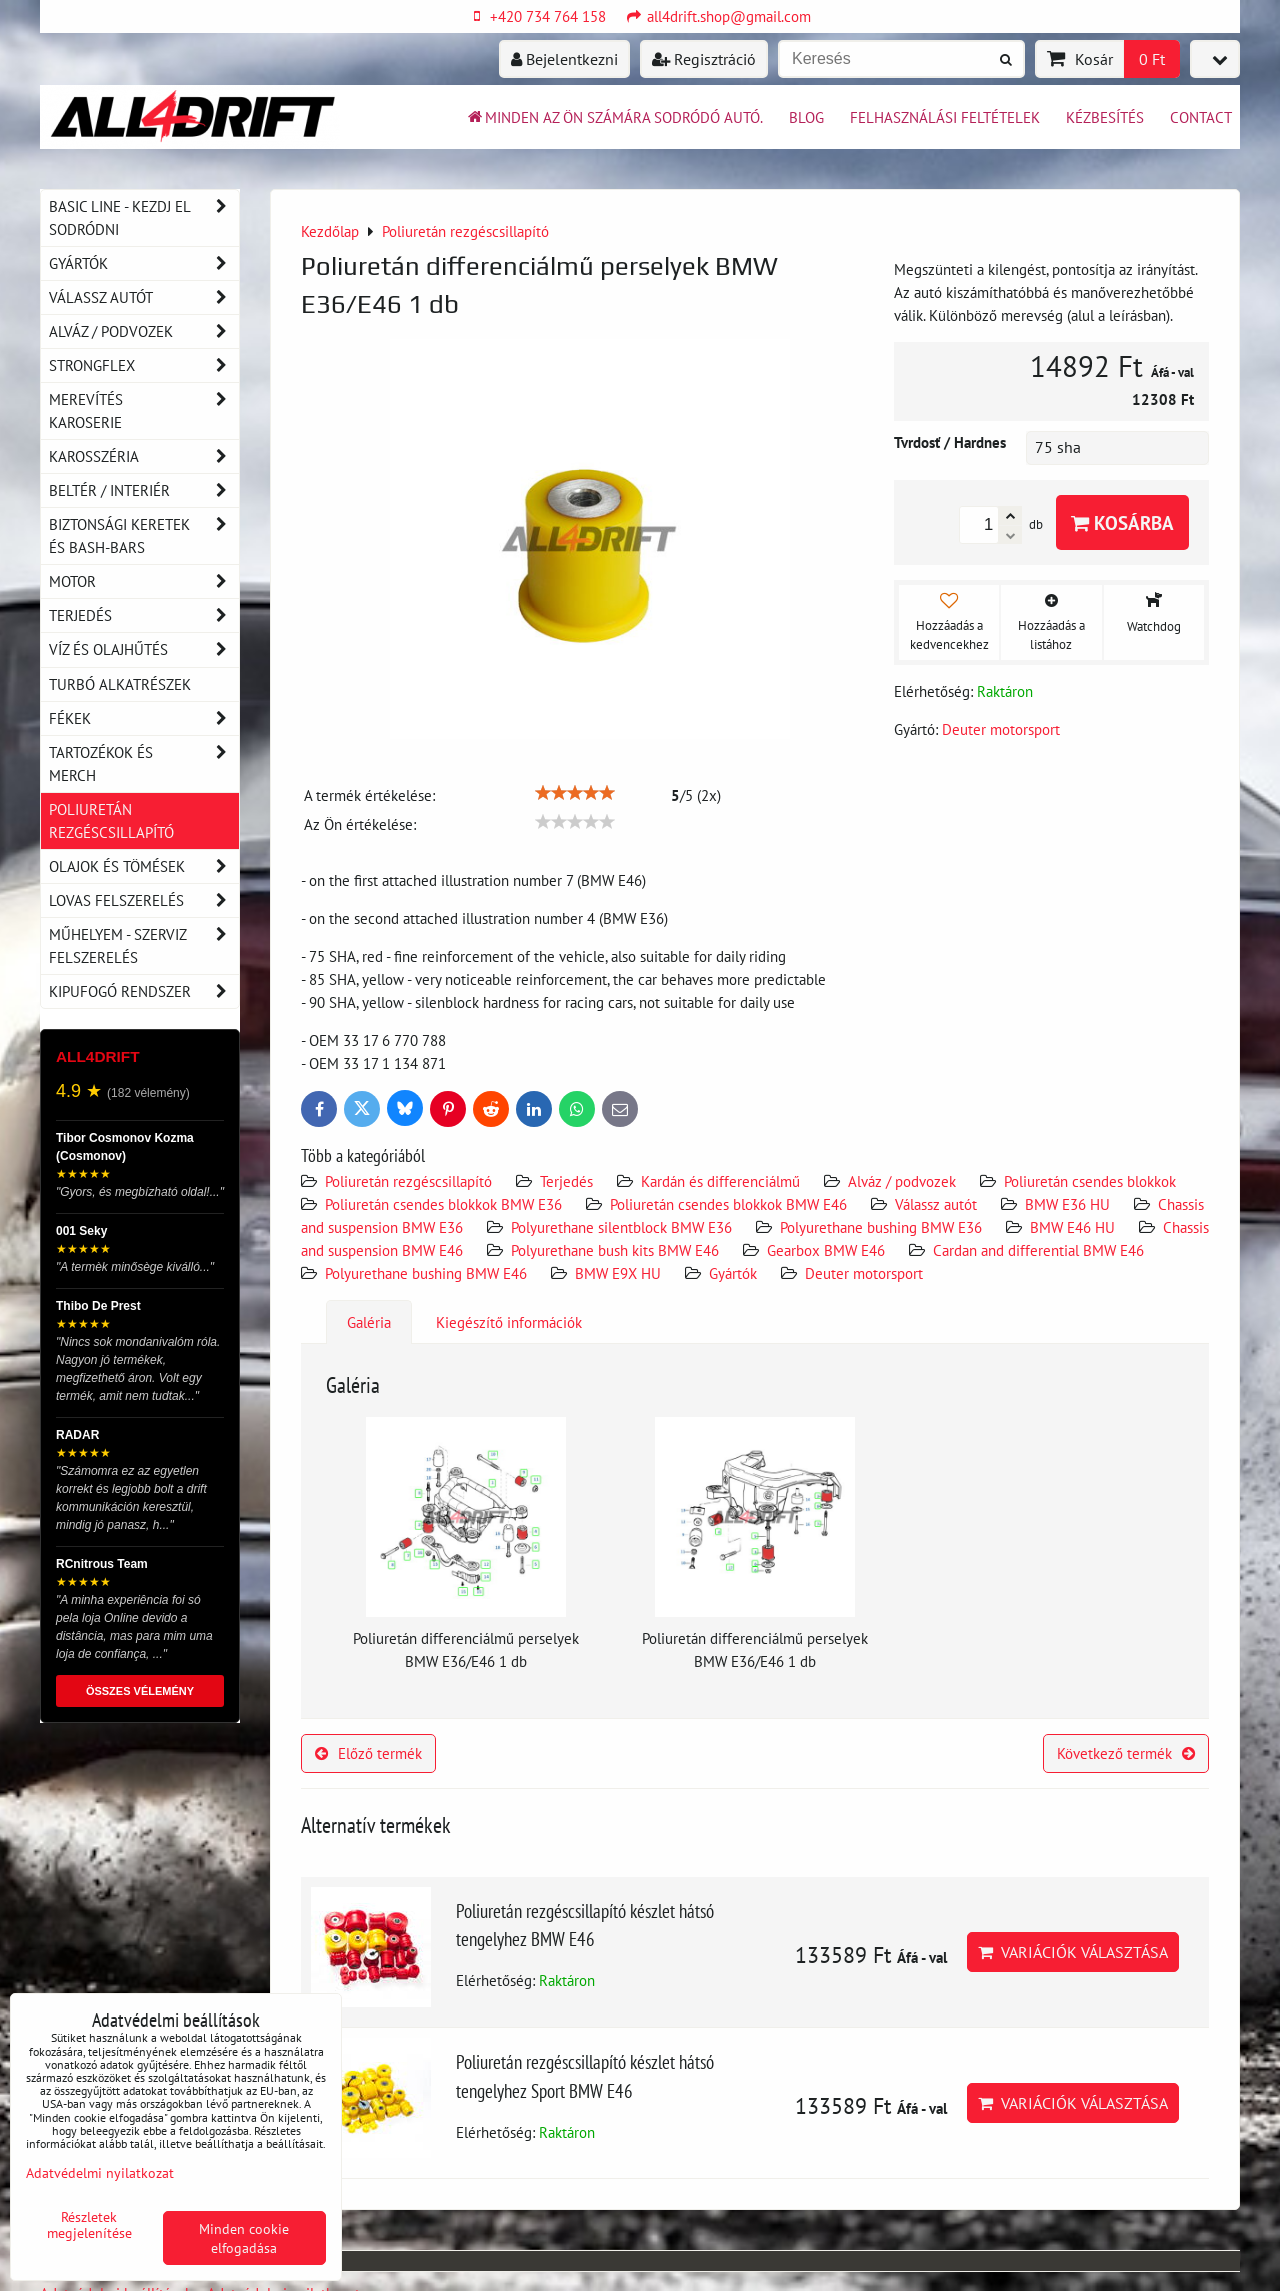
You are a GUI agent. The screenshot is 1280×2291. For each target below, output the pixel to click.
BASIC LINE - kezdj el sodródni (144, 218)
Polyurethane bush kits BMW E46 (615, 1250)
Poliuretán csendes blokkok (1090, 1181)
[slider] (575, 793)
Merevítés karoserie (144, 411)
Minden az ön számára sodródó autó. (614, 117)
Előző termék (368, 1753)
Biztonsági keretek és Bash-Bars (144, 536)
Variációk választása (1073, 1952)
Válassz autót (936, 1204)
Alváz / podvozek (902, 1181)
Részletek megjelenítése (89, 2225)
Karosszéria (144, 456)
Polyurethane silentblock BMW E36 (621, 1227)
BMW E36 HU (1067, 1204)
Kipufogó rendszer (144, 991)
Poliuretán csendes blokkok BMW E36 (443, 1204)
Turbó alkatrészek (120, 684)
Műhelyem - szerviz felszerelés (144, 946)
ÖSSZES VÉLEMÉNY (140, 1691)
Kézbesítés (1105, 117)
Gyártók (733, 1273)
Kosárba (1122, 522)
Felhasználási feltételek (945, 117)
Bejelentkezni (564, 59)
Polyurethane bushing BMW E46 (426, 1273)
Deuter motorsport (864, 1273)
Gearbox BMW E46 (826, 1250)
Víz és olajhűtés (144, 649)
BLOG (806, 117)
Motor (144, 581)
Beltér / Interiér (144, 490)
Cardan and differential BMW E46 (1038, 1250)
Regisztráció (704, 59)
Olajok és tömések (144, 866)
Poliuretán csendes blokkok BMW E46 (728, 1204)
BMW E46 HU (1072, 1227)
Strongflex (144, 365)
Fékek (144, 718)
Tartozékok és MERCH (144, 764)
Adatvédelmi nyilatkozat (100, 2172)
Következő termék (1126, 1753)
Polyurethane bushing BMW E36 (881, 1227)
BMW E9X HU (618, 1273)
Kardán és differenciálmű (720, 1181)
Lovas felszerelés (144, 900)
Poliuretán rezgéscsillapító (408, 1181)
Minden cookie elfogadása (244, 2238)
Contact (1201, 117)
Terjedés (566, 1181)
